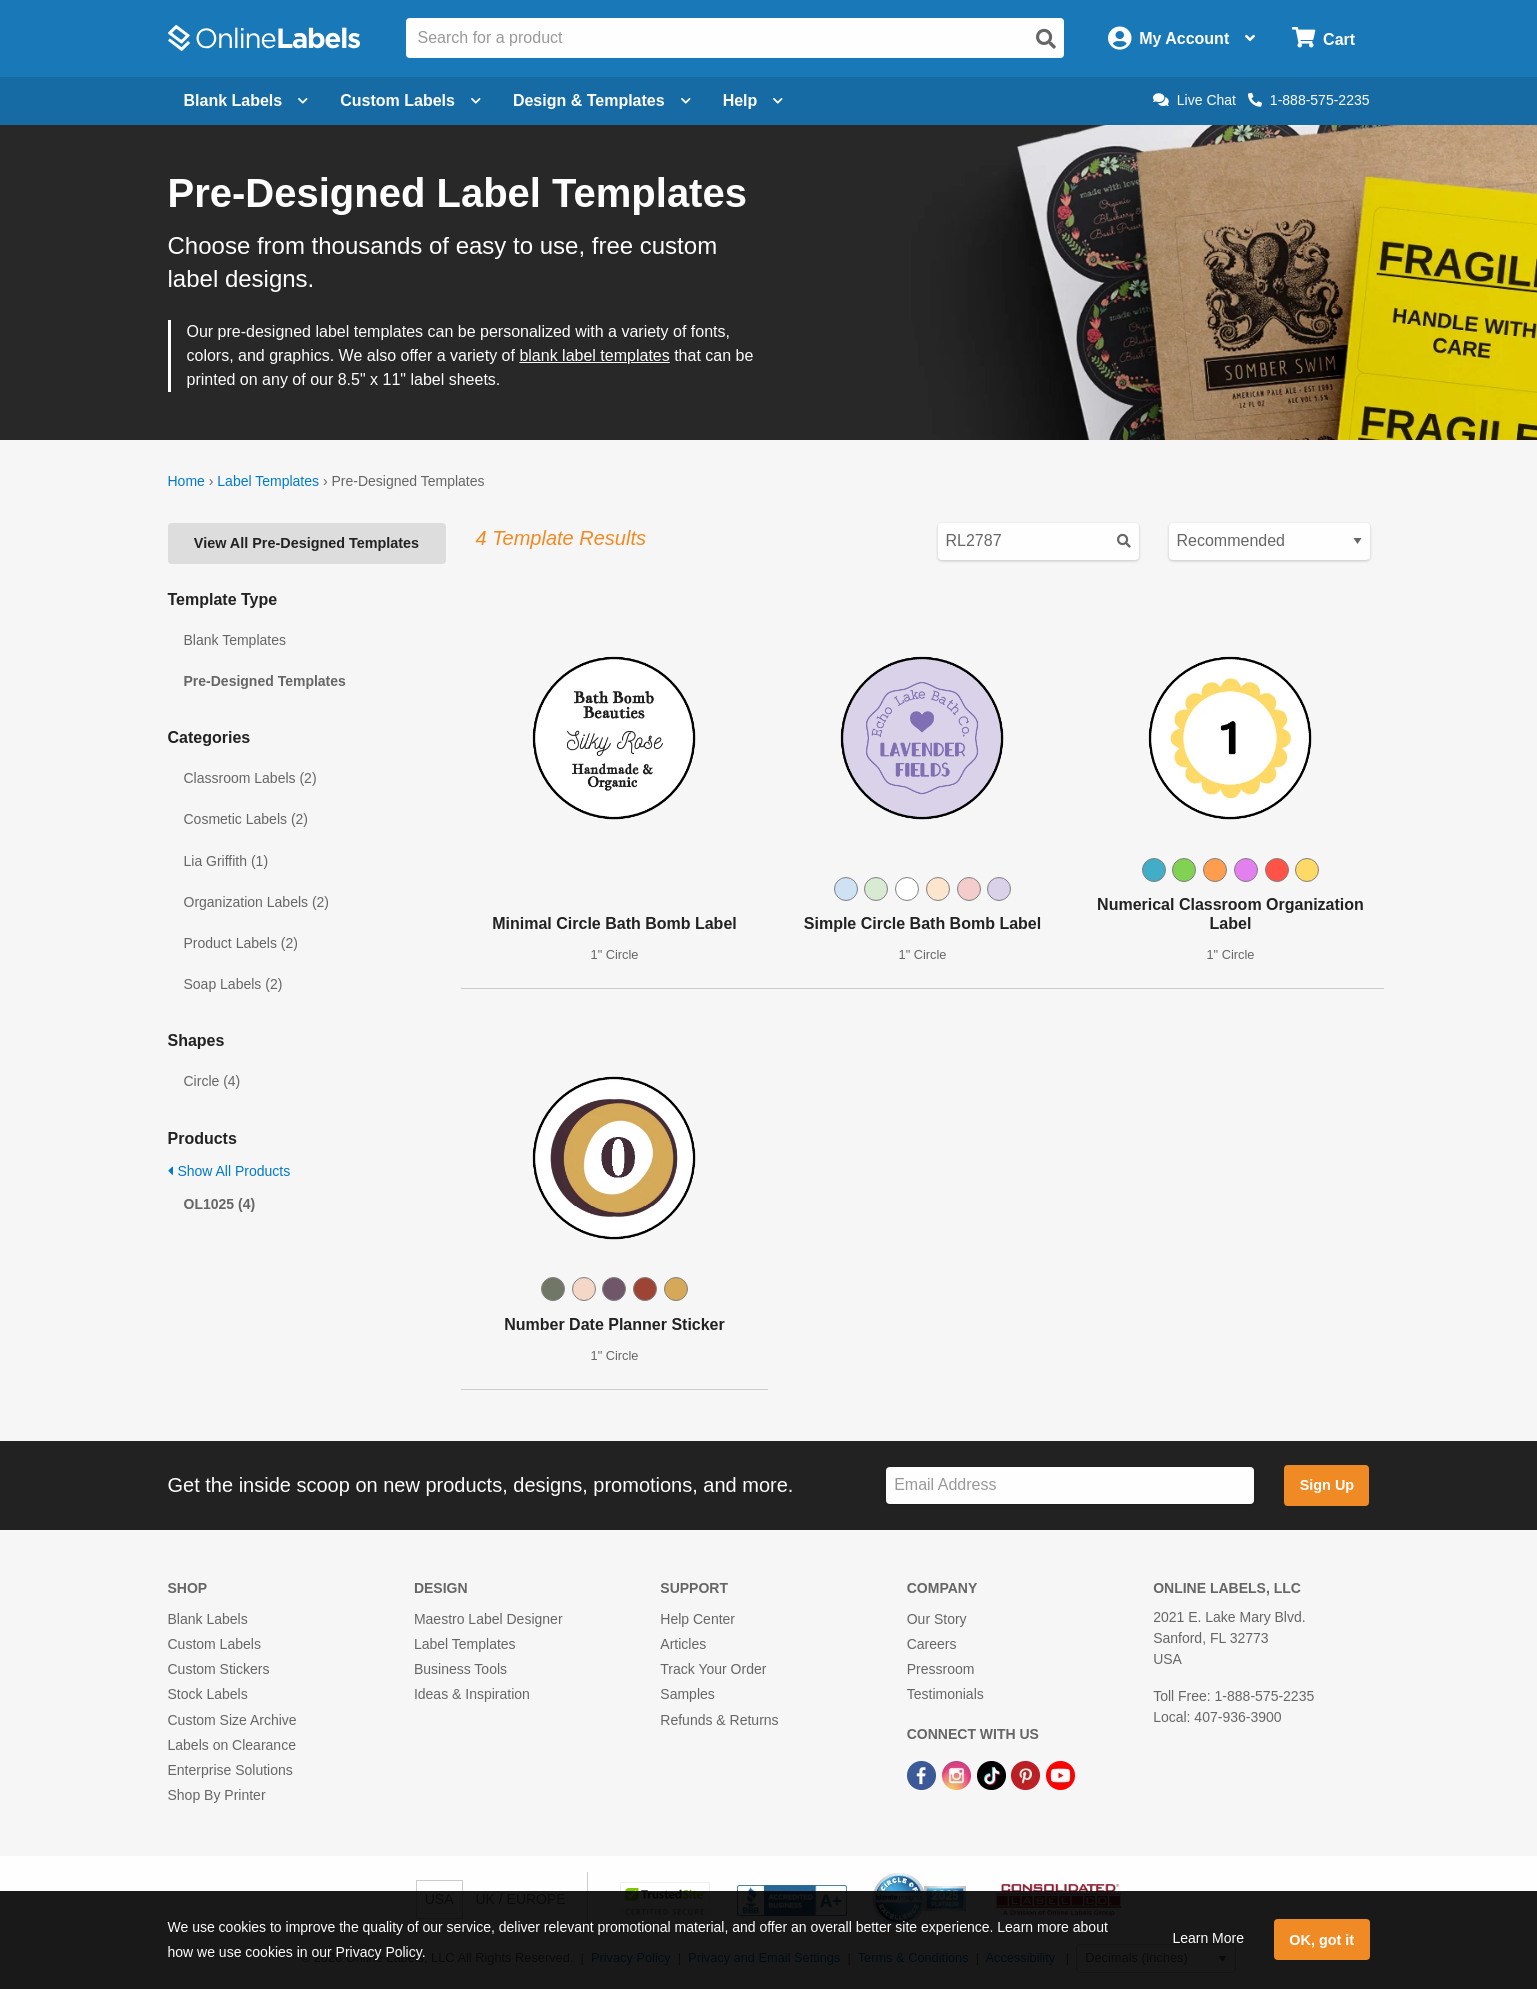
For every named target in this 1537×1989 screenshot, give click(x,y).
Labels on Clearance (232, 1745)
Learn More (1208, 1938)
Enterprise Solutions (230, 1770)
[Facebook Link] (923, 1774)
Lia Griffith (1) (226, 861)
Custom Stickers (219, 1669)
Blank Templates (235, 640)
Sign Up (1327, 1485)
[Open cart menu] (1323, 38)
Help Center (697, 1619)
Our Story (937, 1619)
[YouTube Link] (1060, 1774)
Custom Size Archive (232, 1720)
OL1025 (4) (220, 1204)
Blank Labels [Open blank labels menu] (246, 100)
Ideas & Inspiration (472, 1694)
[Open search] (1046, 39)
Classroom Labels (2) (250, 778)
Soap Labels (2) (233, 984)
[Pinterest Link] (1027, 1774)
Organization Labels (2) (257, 902)
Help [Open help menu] (753, 100)
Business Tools (460, 1669)
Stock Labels (208, 1694)
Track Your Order (713, 1669)
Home (186, 481)
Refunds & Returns (719, 1720)
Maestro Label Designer (488, 1619)
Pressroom (941, 1669)
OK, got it (1321, 1940)
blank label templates (594, 355)
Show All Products (229, 1171)
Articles (683, 1644)
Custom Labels (214, 1644)
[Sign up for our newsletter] (1070, 1485)
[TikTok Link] (993, 1774)
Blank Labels (208, 1619)
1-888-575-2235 (1309, 100)
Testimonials (945, 1694)
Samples (687, 1694)
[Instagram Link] (958, 1774)
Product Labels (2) (241, 943)
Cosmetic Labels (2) (246, 819)
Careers (932, 1644)
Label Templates (268, 481)
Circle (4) (212, 1081)
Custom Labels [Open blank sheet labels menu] (410, 100)
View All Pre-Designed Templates (306, 543)
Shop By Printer (217, 1795)
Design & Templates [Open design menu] (602, 100)
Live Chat (1194, 100)
